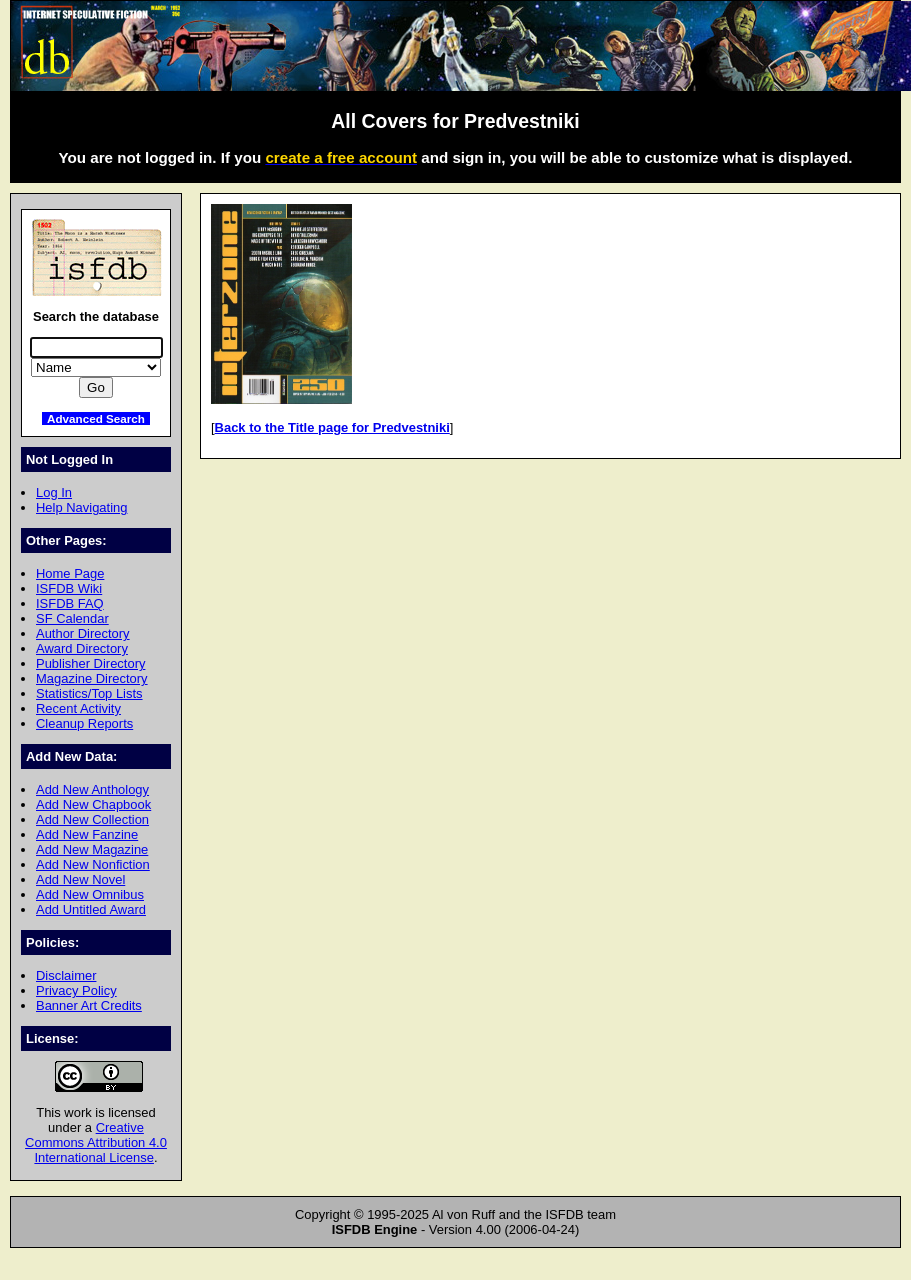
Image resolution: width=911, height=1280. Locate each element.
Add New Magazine (92, 849)
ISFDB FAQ (70, 603)
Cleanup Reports (84, 723)
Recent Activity (78, 708)
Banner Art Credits (89, 1005)
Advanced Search (96, 418)
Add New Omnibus (90, 894)
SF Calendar (72, 618)
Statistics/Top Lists (89, 693)
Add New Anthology (92, 789)
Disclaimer (66, 975)
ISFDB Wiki (69, 588)
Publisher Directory (90, 663)
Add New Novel (80, 879)
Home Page (70, 573)
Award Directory (82, 648)
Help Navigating (81, 507)
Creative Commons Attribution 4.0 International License (96, 1142)
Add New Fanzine (87, 834)
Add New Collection (92, 819)
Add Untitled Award (91, 909)
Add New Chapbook (93, 804)
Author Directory (83, 633)
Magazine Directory (92, 678)
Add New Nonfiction (93, 864)
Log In (54, 492)
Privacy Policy (76, 990)
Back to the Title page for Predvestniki (332, 427)
